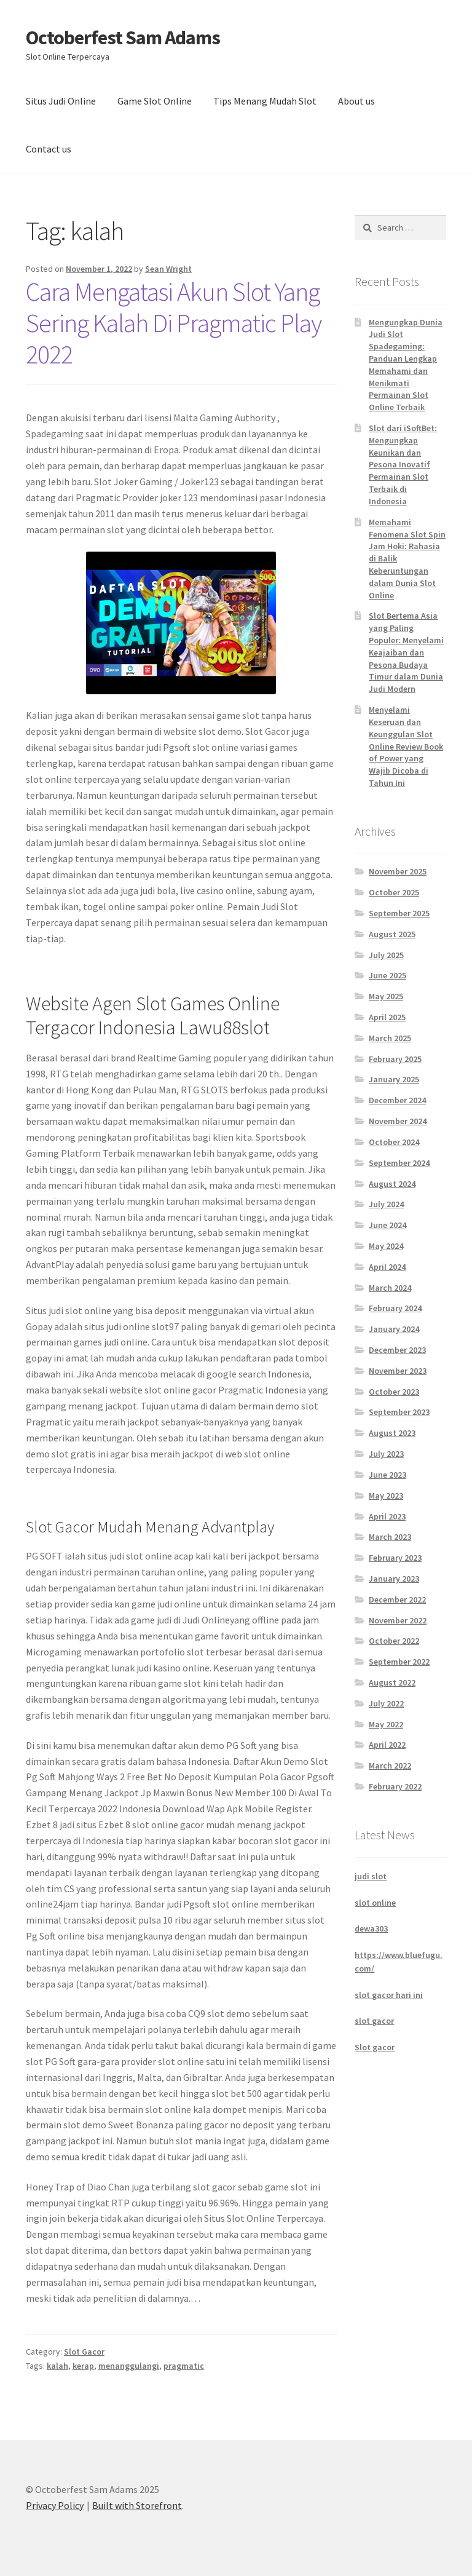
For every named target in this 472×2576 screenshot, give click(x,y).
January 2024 (394, 1328)
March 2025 (390, 1038)
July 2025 (386, 955)
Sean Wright (168, 268)
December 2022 (397, 1599)
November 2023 (398, 1370)
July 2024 (386, 1204)
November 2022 (398, 1620)
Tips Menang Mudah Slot (265, 101)
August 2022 (392, 1682)
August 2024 (392, 1183)
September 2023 (399, 1411)
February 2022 (395, 1786)
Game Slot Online (154, 101)
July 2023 (386, 1453)
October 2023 (394, 1391)
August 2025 (392, 934)
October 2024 (394, 1141)
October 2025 (394, 892)
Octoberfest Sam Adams (123, 37)
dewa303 (371, 1928)
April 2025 (387, 1017)
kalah (57, 2365)
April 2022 (387, 1744)
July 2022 (386, 1703)
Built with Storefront (137, 2505)
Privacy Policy (55, 2505)
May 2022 (386, 1724)
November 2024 (398, 1121)
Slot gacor (375, 2047)
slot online (375, 1902)
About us (356, 101)
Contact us (48, 149)
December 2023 (397, 1349)
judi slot (371, 1876)
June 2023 (387, 1474)
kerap (83, 2365)
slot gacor (374, 2020)
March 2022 (390, 1765)
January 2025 (394, 1079)
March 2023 (390, 1536)
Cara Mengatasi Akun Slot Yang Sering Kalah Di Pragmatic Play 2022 (173, 322)
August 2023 (392, 1432)
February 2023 (395, 1557)
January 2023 (394, 1578)
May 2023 (386, 1495)
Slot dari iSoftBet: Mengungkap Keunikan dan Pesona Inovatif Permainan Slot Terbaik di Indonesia (403, 464)
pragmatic (183, 2365)
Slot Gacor (84, 2351)
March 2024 (390, 1287)
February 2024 (395, 1308)
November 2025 (398, 871)
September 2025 (399, 913)
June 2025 (387, 975)
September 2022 (399, 1661)
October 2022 (394, 1640)
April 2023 (387, 1516)
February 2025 (395, 1058)
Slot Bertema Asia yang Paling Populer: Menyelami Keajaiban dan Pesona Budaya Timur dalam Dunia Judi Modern (406, 652)
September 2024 (399, 1162)
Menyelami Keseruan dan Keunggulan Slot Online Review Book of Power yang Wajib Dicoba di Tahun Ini (406, 746)
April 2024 (387, 1266)
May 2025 (386, 996)
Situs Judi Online (61, 101)
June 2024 (387, 1225)
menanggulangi (128, 2365)
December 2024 (397, 1100)
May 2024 (386, 1245)
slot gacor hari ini (389, 1994)
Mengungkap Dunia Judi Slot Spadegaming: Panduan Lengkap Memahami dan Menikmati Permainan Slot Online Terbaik (405, 365)
